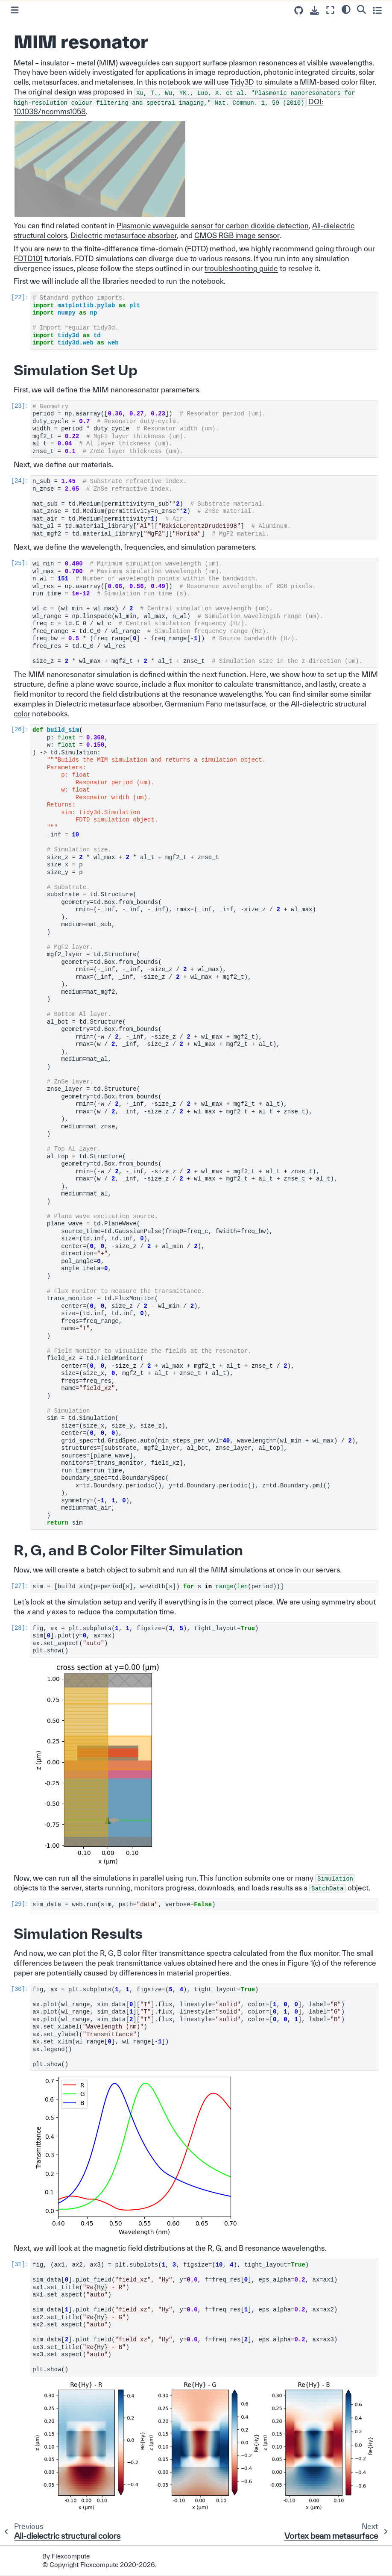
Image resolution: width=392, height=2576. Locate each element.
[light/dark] (346, 9)
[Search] (361, 9)
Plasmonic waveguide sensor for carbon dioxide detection (213, 225)
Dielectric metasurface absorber (123, 235)
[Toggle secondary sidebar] (377, 10)
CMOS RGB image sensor (236, 235)
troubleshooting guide (241, 268)
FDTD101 (28, 258)
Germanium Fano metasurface (215, 704)
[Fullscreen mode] (330, 10)
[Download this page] (314, 10)
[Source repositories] (299, 10)
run (190, 1878)
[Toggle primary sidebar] (15, 10)
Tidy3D (242, 82)
